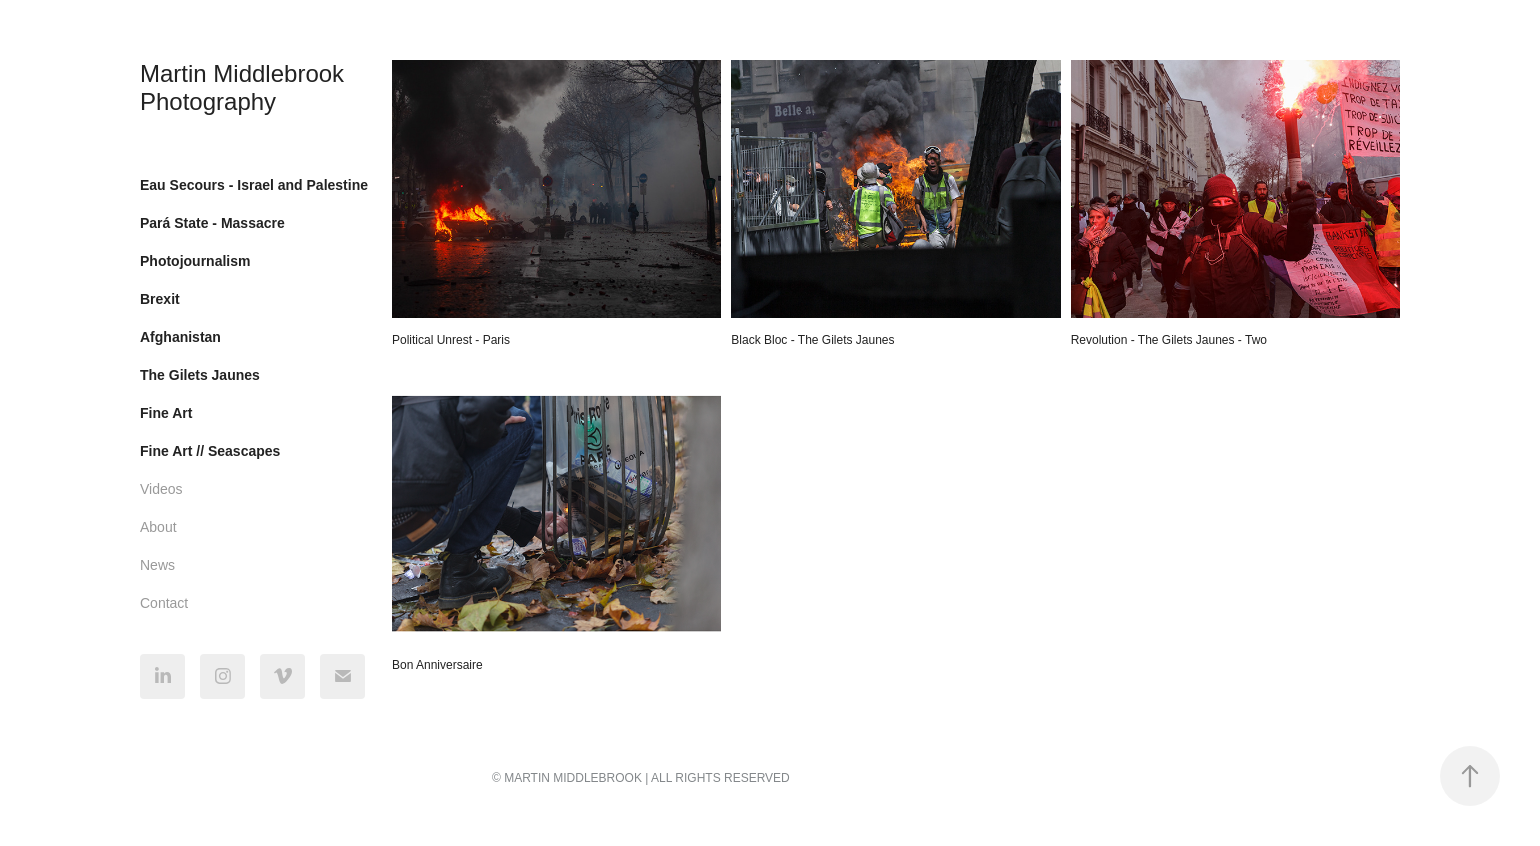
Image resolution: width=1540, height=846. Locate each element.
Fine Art (166, 413)
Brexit (160, 299)
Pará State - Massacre (212, 223)
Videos (161, 489)
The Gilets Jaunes (200, 375)
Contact (164, 603)
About (158, 527)
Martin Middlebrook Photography (245, 87)
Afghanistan (180, 337)
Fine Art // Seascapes (210, 451)
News (157, 565)
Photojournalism (195, 261)
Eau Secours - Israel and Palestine (254, 185)
